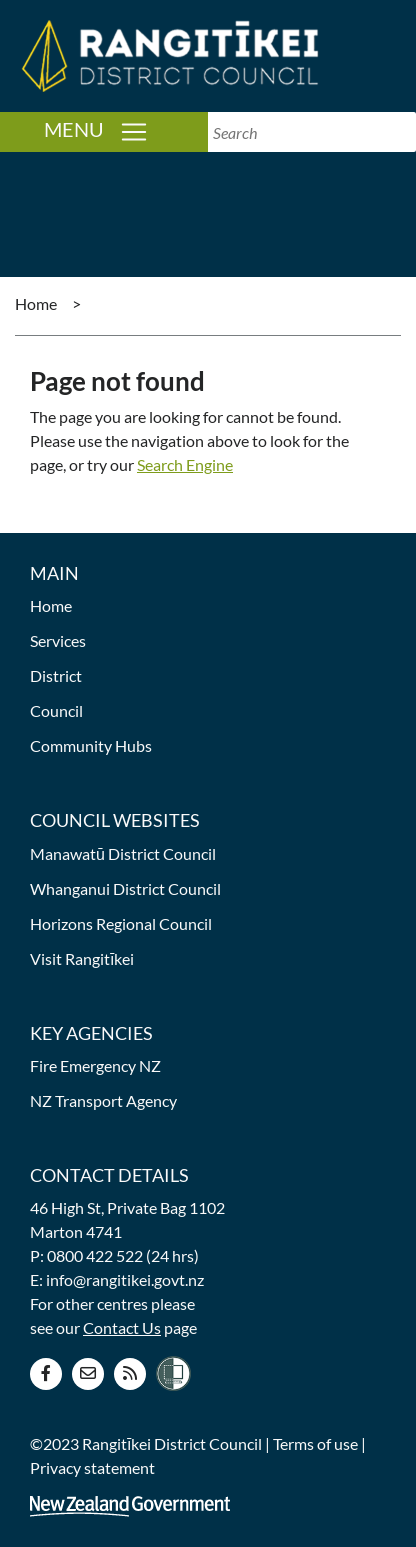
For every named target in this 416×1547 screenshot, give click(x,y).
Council (56, 710)
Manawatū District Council (123, 853)
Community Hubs (91, 745)
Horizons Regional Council (121, 923)
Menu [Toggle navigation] (126, 130)
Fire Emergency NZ (95, 1065)
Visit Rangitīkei (82, 958)
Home (36, 303)
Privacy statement (92, 1467)
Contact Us (122, 1327)
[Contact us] (88, 1372)
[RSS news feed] (130, 1372)
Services (58, 640)
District (56, 675)
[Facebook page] (46, 1372)
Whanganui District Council (125, 888)
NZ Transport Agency (103, 1100)
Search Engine (185, 464)
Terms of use (315, 1443)
